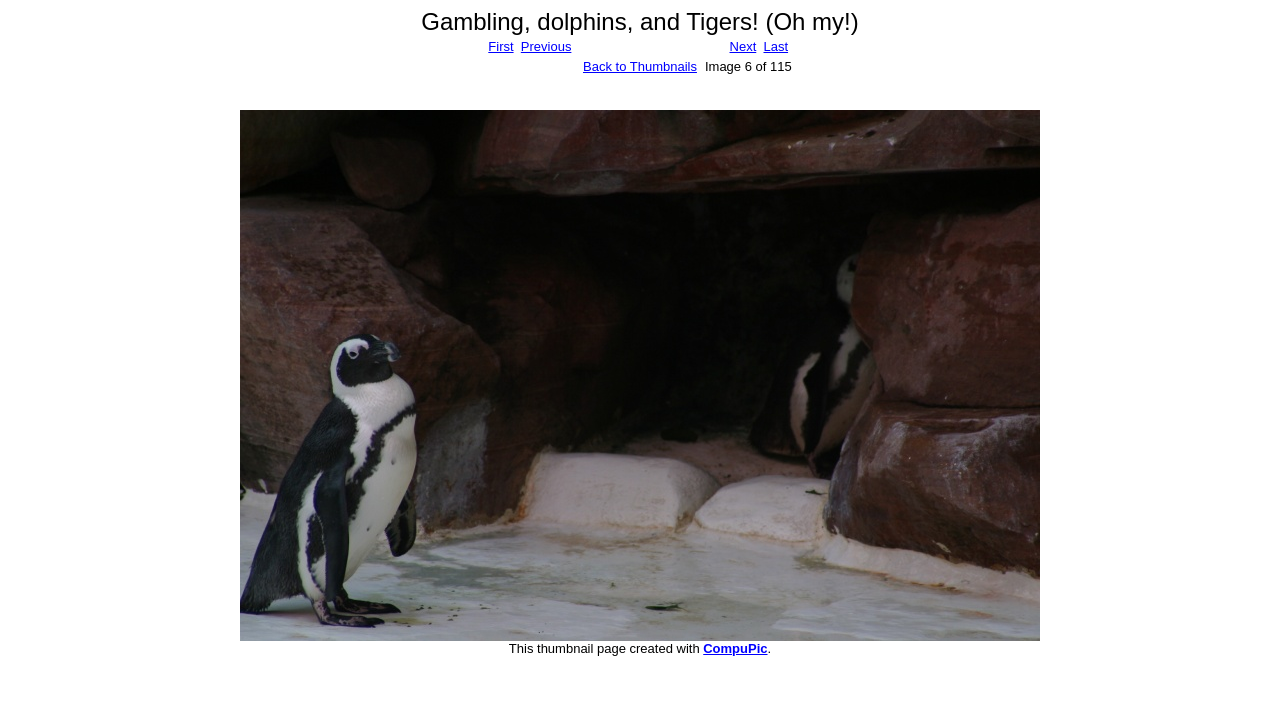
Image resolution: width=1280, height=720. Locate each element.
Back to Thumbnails (640, 66)
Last (775, 46)
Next (743, 46)
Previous (546, 46)
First (500, 46)
